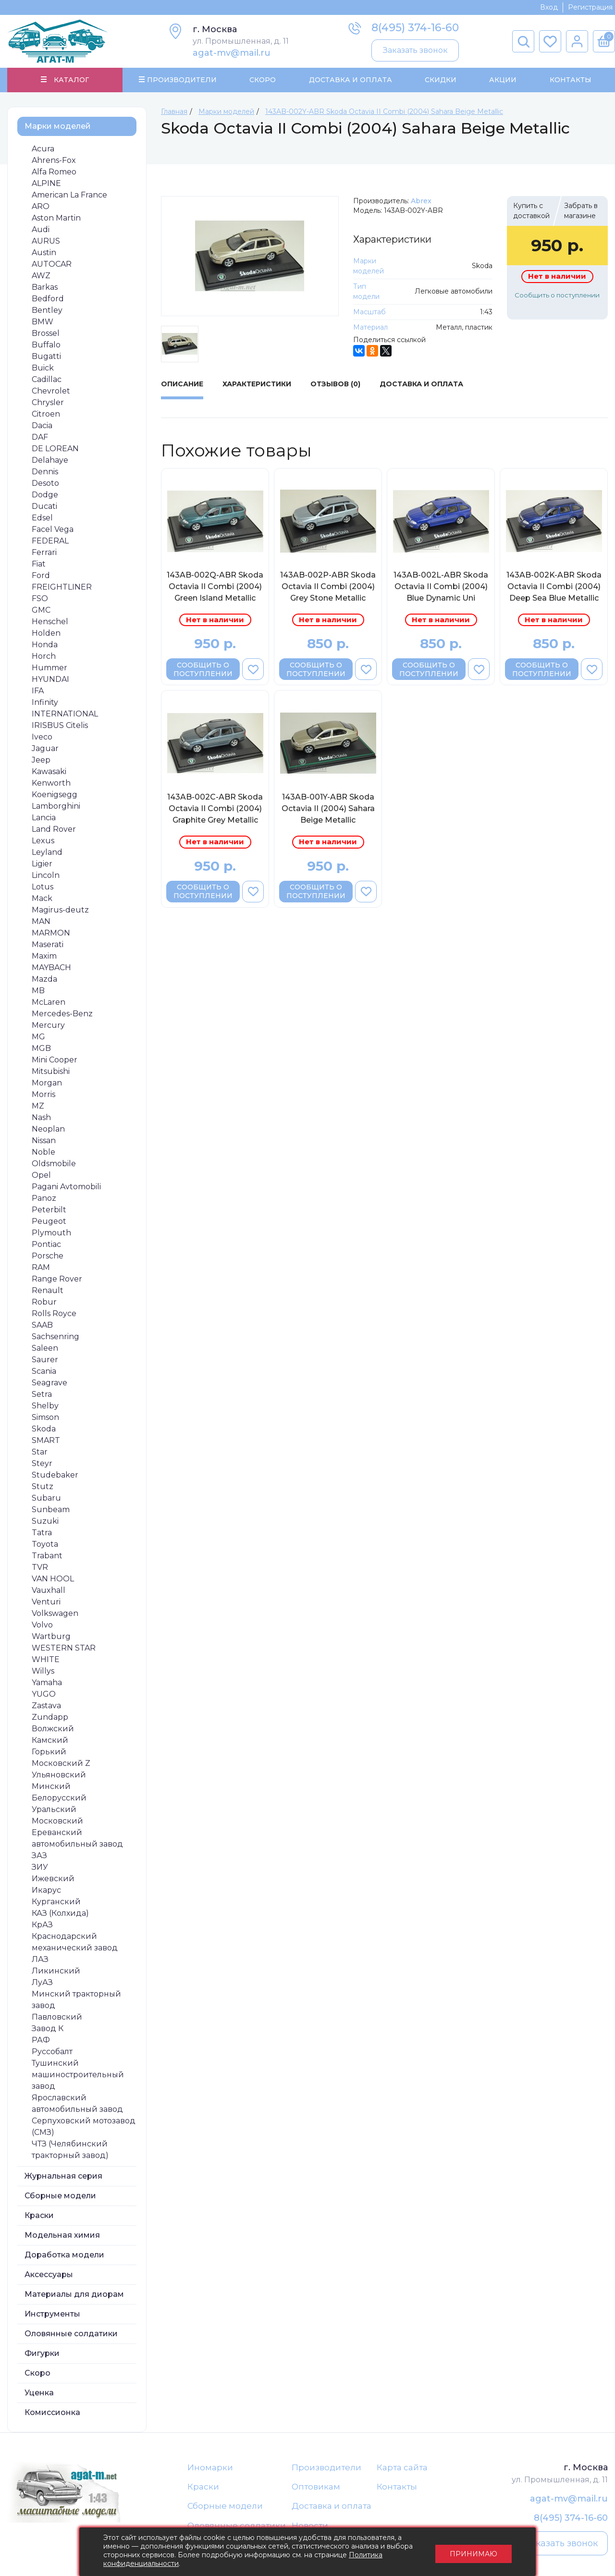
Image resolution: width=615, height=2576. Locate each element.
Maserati (47, 944)
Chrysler (48, 402)
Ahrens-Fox (54, 160)
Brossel (46, 333)
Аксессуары (49, 2274)
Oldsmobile (54, 1163)
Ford (41, 575)
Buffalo (46, 344)
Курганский (56, 1901)
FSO (40, 598)
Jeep (41, 759)
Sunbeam (51, 1509)
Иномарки (210, 2467)
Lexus (43, 840)
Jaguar (45, 748)
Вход (549, 7)
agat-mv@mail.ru (232, 53)
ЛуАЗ (42, 1982)
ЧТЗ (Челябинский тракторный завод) (70, 2149)
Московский (57, 1820)
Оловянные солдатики (71, 2333)
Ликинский (56, 1970)
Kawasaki (49, 771)
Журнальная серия (63, 2176)
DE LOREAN (55, 448)
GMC (41, 610)
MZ (38, 1105)
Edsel (42, 517)
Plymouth (51, 1232)
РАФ (41, 2040)
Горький (49, 1751)
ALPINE (46, 183)
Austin (44, 252)
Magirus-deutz (60, 909)
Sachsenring (55, 1336)
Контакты (570, 79)
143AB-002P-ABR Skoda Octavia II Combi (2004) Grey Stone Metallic (328, 586)
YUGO (44, 1694)
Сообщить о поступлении (557, 295)
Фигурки (42, 2353)
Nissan (44, 1140)
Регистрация (590, 7)
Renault (47, 1290)
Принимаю (473, 2552)
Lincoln (46, 875)
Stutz (42, 1486)
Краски (39, 2215)
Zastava (46, 1705)
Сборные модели (60, 2195)
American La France (69, 194)
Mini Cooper (54, 1059)
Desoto (45, 483)
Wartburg (51, 1636)
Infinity (45, 702)
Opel (41, 1175)
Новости (310, 2526)
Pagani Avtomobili (66, 1186)
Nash (41, 1117)
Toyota (45, 1544)
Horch (44, 656)
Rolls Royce (54, 1313)
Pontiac (46, 1244)
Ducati (44, 506)
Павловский (57, 2016)
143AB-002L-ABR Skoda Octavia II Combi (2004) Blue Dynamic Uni (441, 586)
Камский (50, 1740)
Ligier (42, 863)
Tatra (42, 1532)
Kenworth (51, 783)
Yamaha (47, 1682)
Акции (503, 79)
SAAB (42, 1325)
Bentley (47, 310)
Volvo (42, 1624)
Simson (45, 1417)
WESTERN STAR (64, 1647)
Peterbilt (49, 1209)
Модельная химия (62, 2235)
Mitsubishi (51, 1071)
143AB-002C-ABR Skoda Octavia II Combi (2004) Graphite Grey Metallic (215, 809)
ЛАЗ (40, 1959)
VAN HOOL (53, 1578)
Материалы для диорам (74, 2294)
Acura (43, 148)
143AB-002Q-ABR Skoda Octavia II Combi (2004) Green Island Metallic (215, 586)
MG (38, 1036)
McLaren (48, 1002)
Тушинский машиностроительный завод (78, 2074)
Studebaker (55, 1474)
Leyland (47, 852)
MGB (41, 1048)
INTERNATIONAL (65, 713)
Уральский (54, 1809)
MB (38, 990)
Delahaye (50, 460)
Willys (43, 1671)
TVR (40, 1567)
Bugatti (46, 356)
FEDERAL (50, 540)
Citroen (46, 414)
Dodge (45, 494)
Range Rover (57, 1278)
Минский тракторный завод (76, 1999)
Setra (42, 1394)
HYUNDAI (50, 679)
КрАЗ (42, 1924)
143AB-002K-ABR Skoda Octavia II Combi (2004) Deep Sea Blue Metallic (554, 586)
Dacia (42, 425)
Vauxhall (48, 1590)
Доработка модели (64, 2254)
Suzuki (45, 1521)
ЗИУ (40, 1867)
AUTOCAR (52, 264)
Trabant (47, 1555)
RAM (41, 1267)
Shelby (45, 1405)
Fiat (39, 563)
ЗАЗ (39, 1855)
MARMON (51, 932)
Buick (43, 367)
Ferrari (44, 552)
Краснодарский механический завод (75, 1942)
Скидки (440, 79)
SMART (46, 1440)
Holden (46, 633)
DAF (40, 437)
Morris (43, 1094)
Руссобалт (52, 2051)
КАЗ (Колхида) (60, 1913)
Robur (44, 1301)
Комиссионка (52, 2412)
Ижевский (53, 1878)
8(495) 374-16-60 (415, 27)
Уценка (39, 2392)
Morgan (47, 1082)
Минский (51, 1786)
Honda (45, 644)
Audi (40, 229)
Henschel (50, 621)
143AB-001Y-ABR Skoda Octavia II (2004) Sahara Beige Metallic (328, 809)
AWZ (41, 275)
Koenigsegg (54, 794)
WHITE (46, 1659)
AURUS (46, 241)
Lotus (42, 886)
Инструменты (52, 2313)
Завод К (47, 2028)
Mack (42, 898)
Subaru (46, 1498)
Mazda (44, 979)
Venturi (46, 1601)
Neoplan (48, 1129)
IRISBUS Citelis (60, 725)
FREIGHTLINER (62, 587)
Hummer (49, 667)
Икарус (46, 1890)
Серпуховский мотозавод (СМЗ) (83, 2126)
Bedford (48, 298)
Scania (44, 1371)
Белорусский (59, 1797)
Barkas (45, 287)
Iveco (42, 736)
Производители (326, 2467)
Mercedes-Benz (62, 1013)
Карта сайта (402, 2467)
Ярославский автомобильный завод (77, 2103)
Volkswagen (55, 1613)
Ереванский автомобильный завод (77, 1838)
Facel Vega (53, 529)
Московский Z (61, 1763)
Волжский (53, 1728)
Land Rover (54, 829)
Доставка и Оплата (350, 79)
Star (40, 1451)
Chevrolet (51, 390)
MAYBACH (51, 967)
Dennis (45, 471)
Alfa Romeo (54, 171)
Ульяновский (59, 1774)
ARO (40, 206)
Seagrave (49, 1382)
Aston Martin (56, 217)
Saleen (45, 1348)
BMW (42, 321)
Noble (43, 1152)
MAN (41, 921)
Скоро (262, 79)
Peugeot (49, 1221)
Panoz (44, 1198)
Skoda (44, 1428)
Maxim (44, 956)
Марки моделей (58, 126)
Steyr (42, 1463)
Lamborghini (56, 806)
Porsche (47, 1255)
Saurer (45, 1359)
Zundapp (50, 1717)
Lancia (44, 817)
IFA (38, 690)
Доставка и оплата (331, 2506)
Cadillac (47, 379)
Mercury (48, 1025)
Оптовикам (316, 2487)
